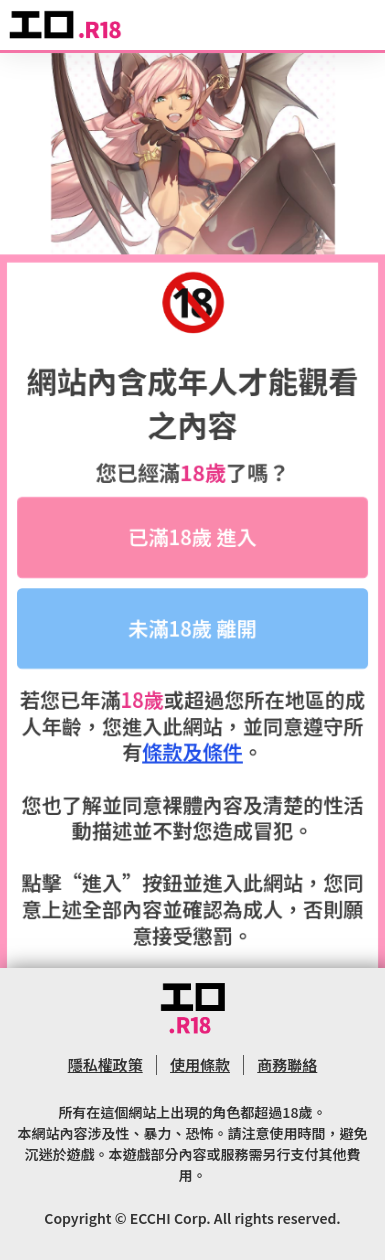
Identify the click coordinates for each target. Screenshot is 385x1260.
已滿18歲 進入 (192, 540)
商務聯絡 (287, 1064)
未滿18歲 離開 (192, 631)
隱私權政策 (105, 1064)
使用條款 (200, 1064)
